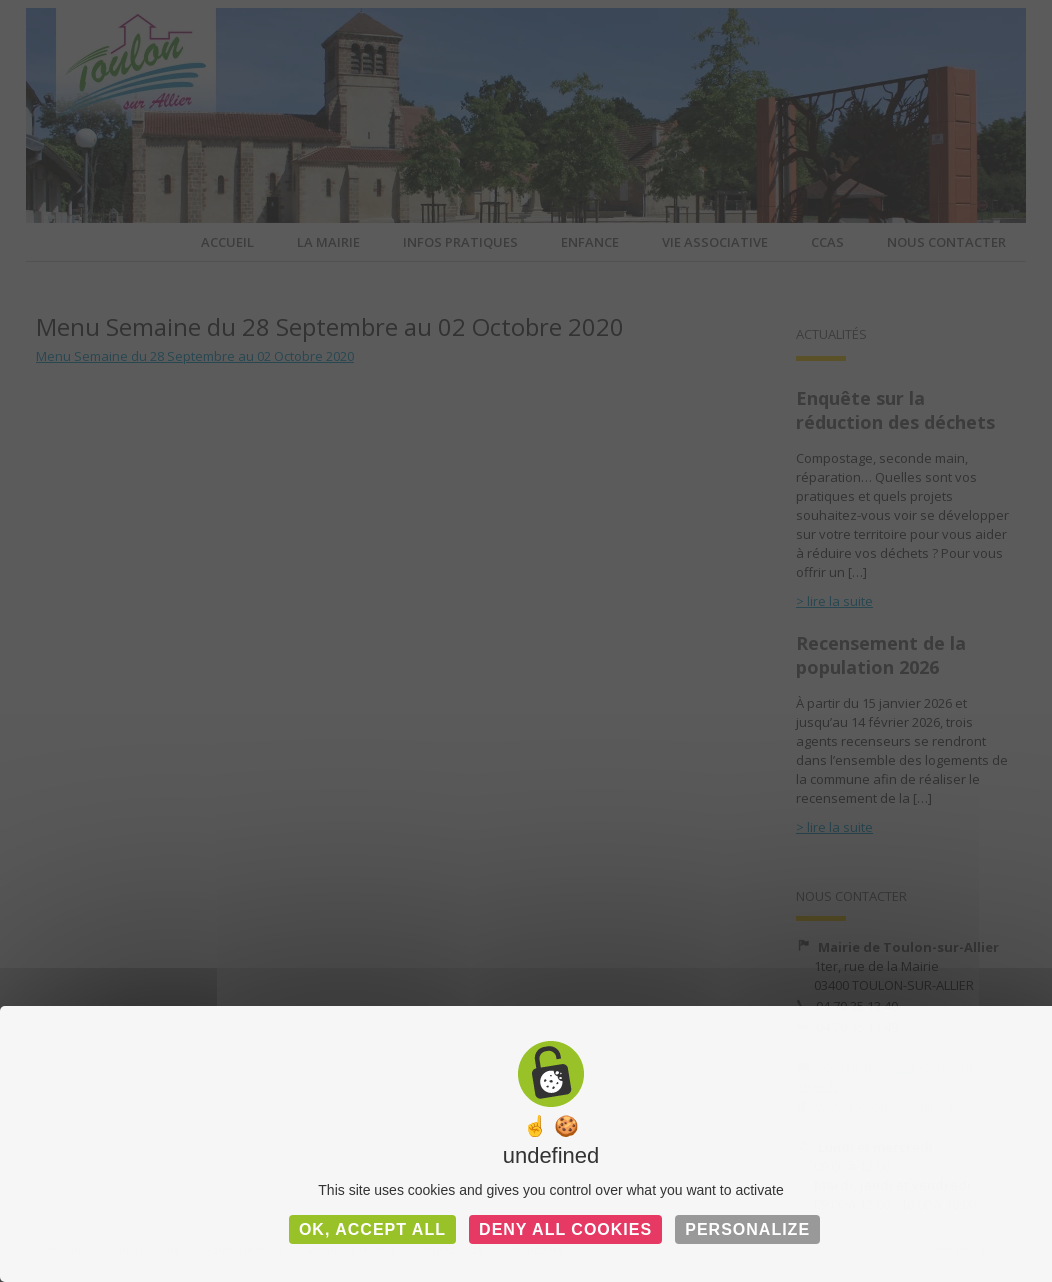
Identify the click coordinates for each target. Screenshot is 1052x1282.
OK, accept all (372, 1229)
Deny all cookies (565, 1229)
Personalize (747, 1229)
